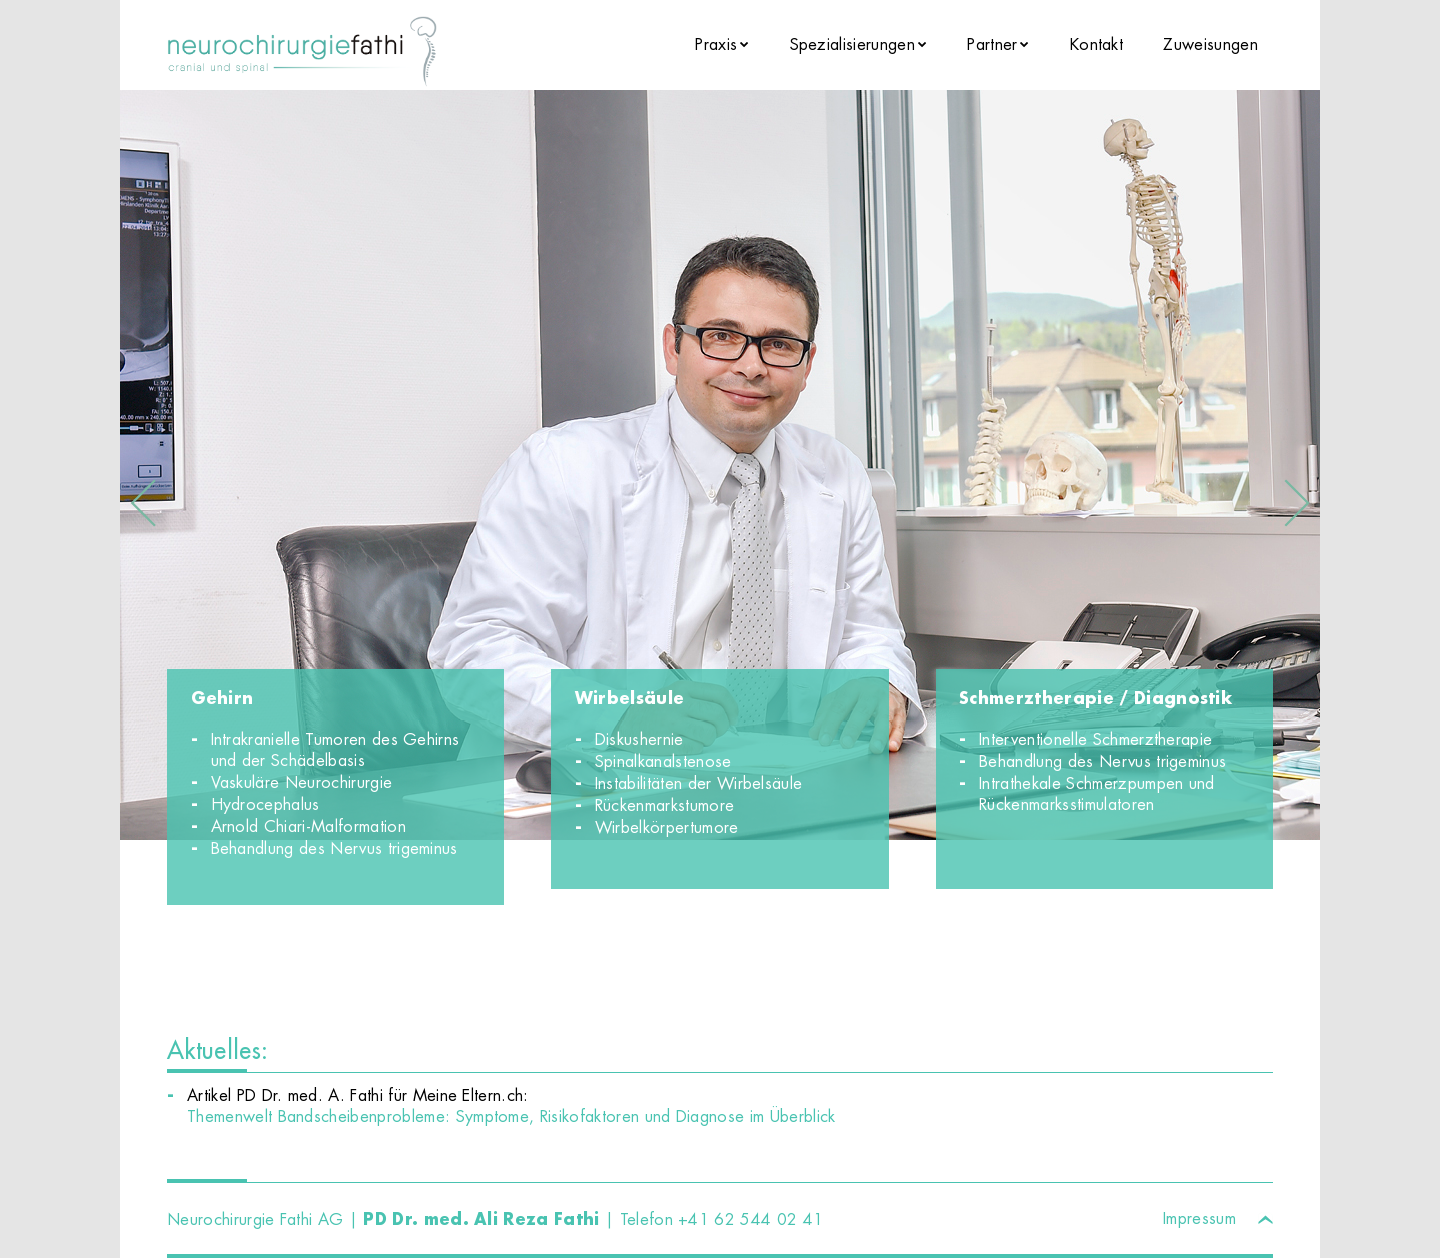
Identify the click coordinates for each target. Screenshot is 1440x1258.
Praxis (716, 44)
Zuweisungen (1210, 44)
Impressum (1199, 1218)
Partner (992, 44)
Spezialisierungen (852, 44)
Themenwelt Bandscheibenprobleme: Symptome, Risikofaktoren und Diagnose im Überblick (511, 1116)
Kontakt (1096, 44)
